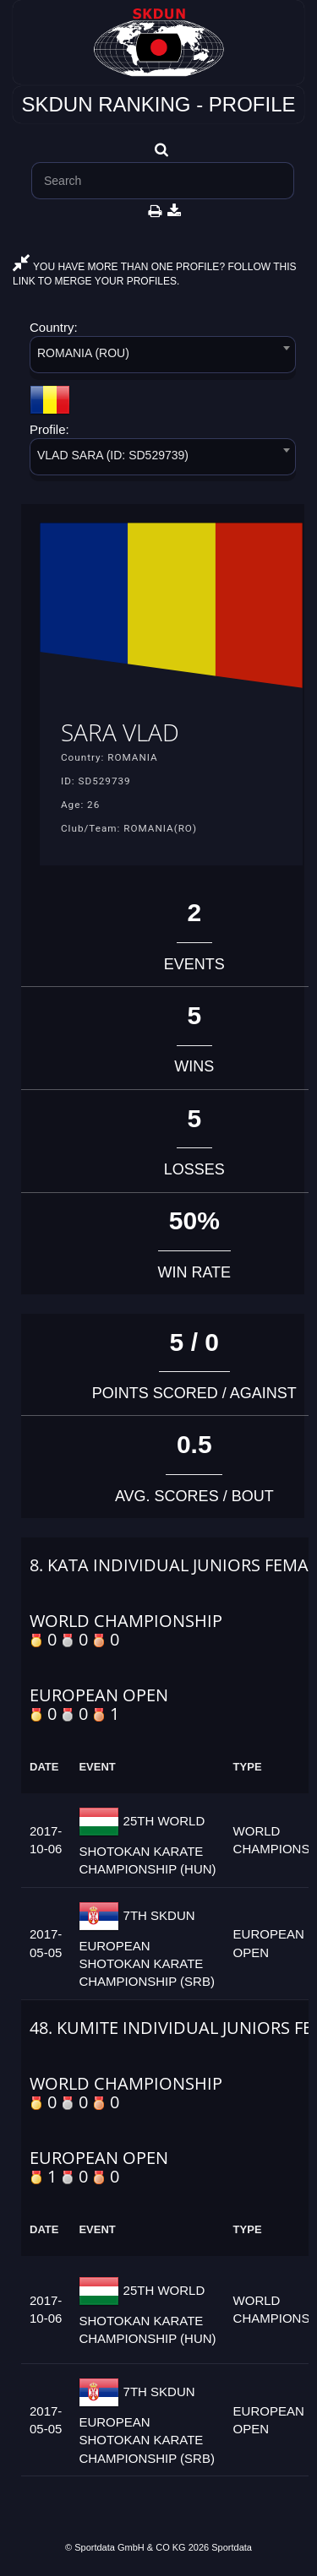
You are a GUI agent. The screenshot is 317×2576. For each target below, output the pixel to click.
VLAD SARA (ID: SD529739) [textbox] (113, 455)
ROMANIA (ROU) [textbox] (83, 353)
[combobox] (163, 357)
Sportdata (231, 2547)
